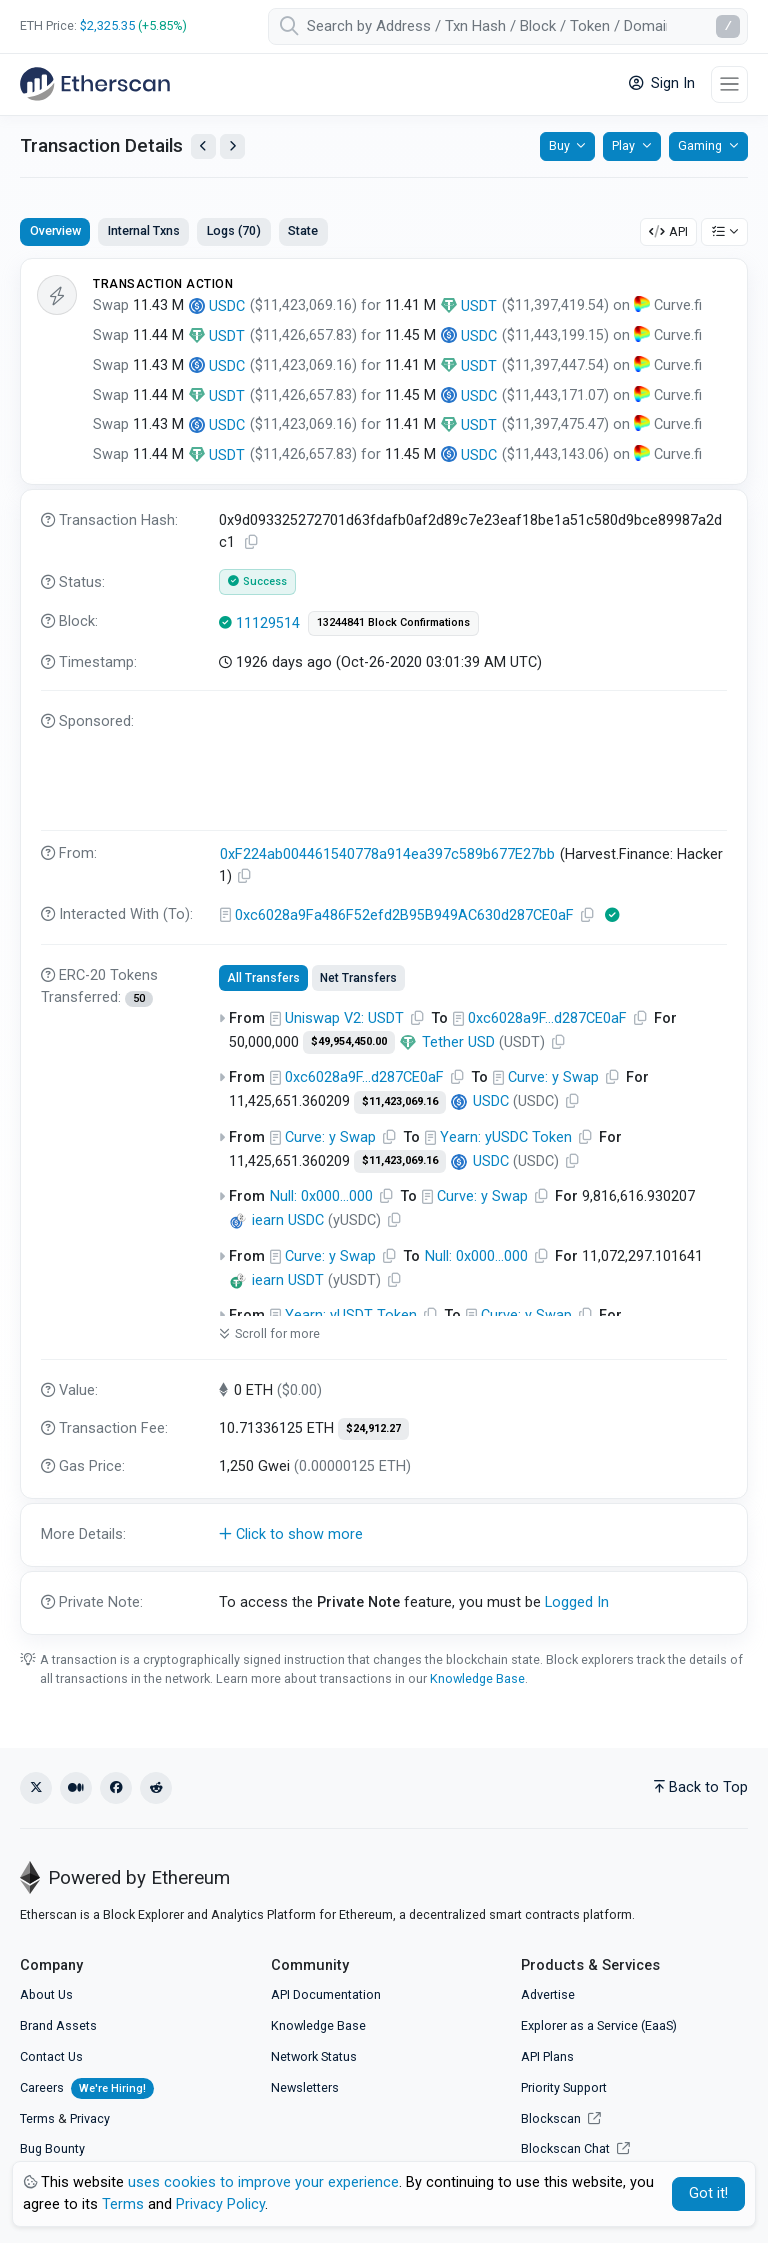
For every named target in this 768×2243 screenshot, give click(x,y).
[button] (384, 1535)
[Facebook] (116, 1788)
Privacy (90, 2118)
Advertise (548, 1994)
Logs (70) (234, 230)
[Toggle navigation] (729, 84)
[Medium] (76, 1788)
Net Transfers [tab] (358, 978)
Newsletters (305, 2087)
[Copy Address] (245, 876)
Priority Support (564, 2087)
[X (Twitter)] (36, 1788)
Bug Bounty (52, 2148)
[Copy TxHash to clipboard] (252, 542)
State (303, 230)
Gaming (700, 145)
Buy (559, 145)
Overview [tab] (55, 230)
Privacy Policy (220, 2204)
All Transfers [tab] (263, 978)
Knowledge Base (477, 1678)
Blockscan (561, 2118)
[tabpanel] (384, 946)
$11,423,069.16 (400, 1101)
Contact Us (51, 2056)
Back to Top (701, 1787)
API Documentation (326, 1994)
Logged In (577, 1602)
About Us (46, 1994)
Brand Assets (58, 2025)
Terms (37, 2118)
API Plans (547, 2056)
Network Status (314, 2056)
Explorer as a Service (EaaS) (599, 2025)
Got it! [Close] (708, 2193)
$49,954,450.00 (349, 1041)
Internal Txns (144, 230)
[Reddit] (156, 1788)
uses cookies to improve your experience (263, 2182)
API (668, 231)
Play (623, 145)
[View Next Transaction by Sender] (232, 146)
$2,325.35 (107, 25)
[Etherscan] (95, 84)
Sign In (662, 83)
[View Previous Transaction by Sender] (203, 146)
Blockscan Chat (575, 2148)
